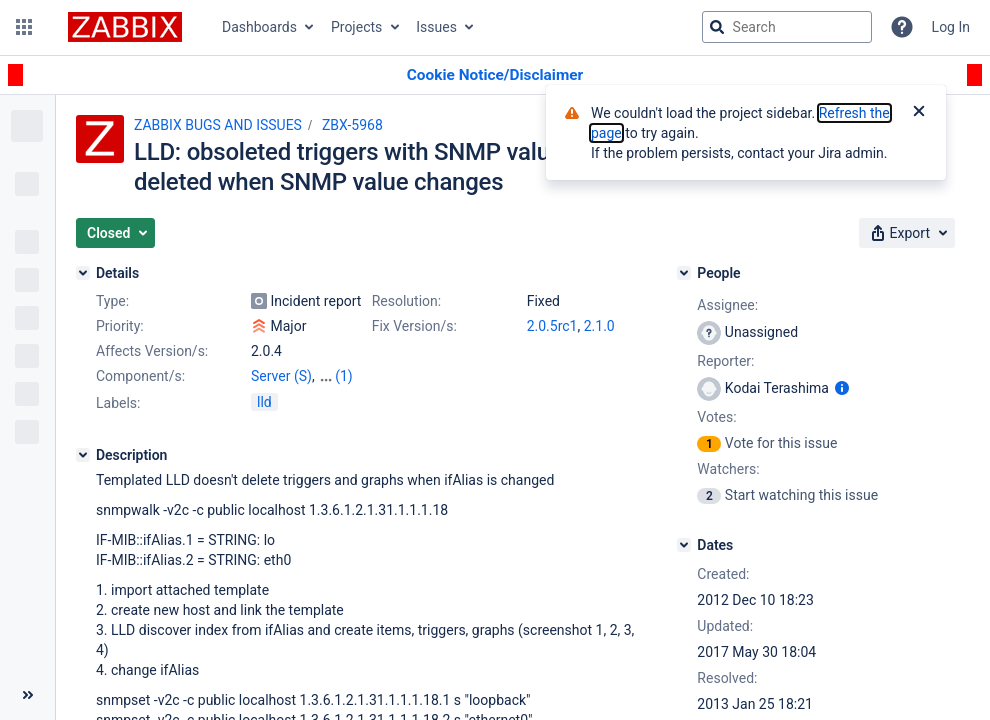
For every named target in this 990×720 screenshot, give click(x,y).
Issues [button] (436, 27)
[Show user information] (842, 388)
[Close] (919, 113)
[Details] (83, 273)
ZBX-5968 (352, 125)
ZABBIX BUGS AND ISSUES (218, 125)
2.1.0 (599, 326)
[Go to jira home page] (125, 27)
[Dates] (684, 545)
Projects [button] (356, 27)
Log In (951, 27)
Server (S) (281, 376)
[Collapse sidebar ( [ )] (27, 695)
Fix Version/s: (414, 326)
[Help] (902, 27)
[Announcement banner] (495, 75)
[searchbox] (787, 27)
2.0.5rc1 (552, 326)
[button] (24, 27)
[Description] (83, 455)
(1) (344, 376)
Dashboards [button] (259, 27)
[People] (684, 273)
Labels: (118, 403)
